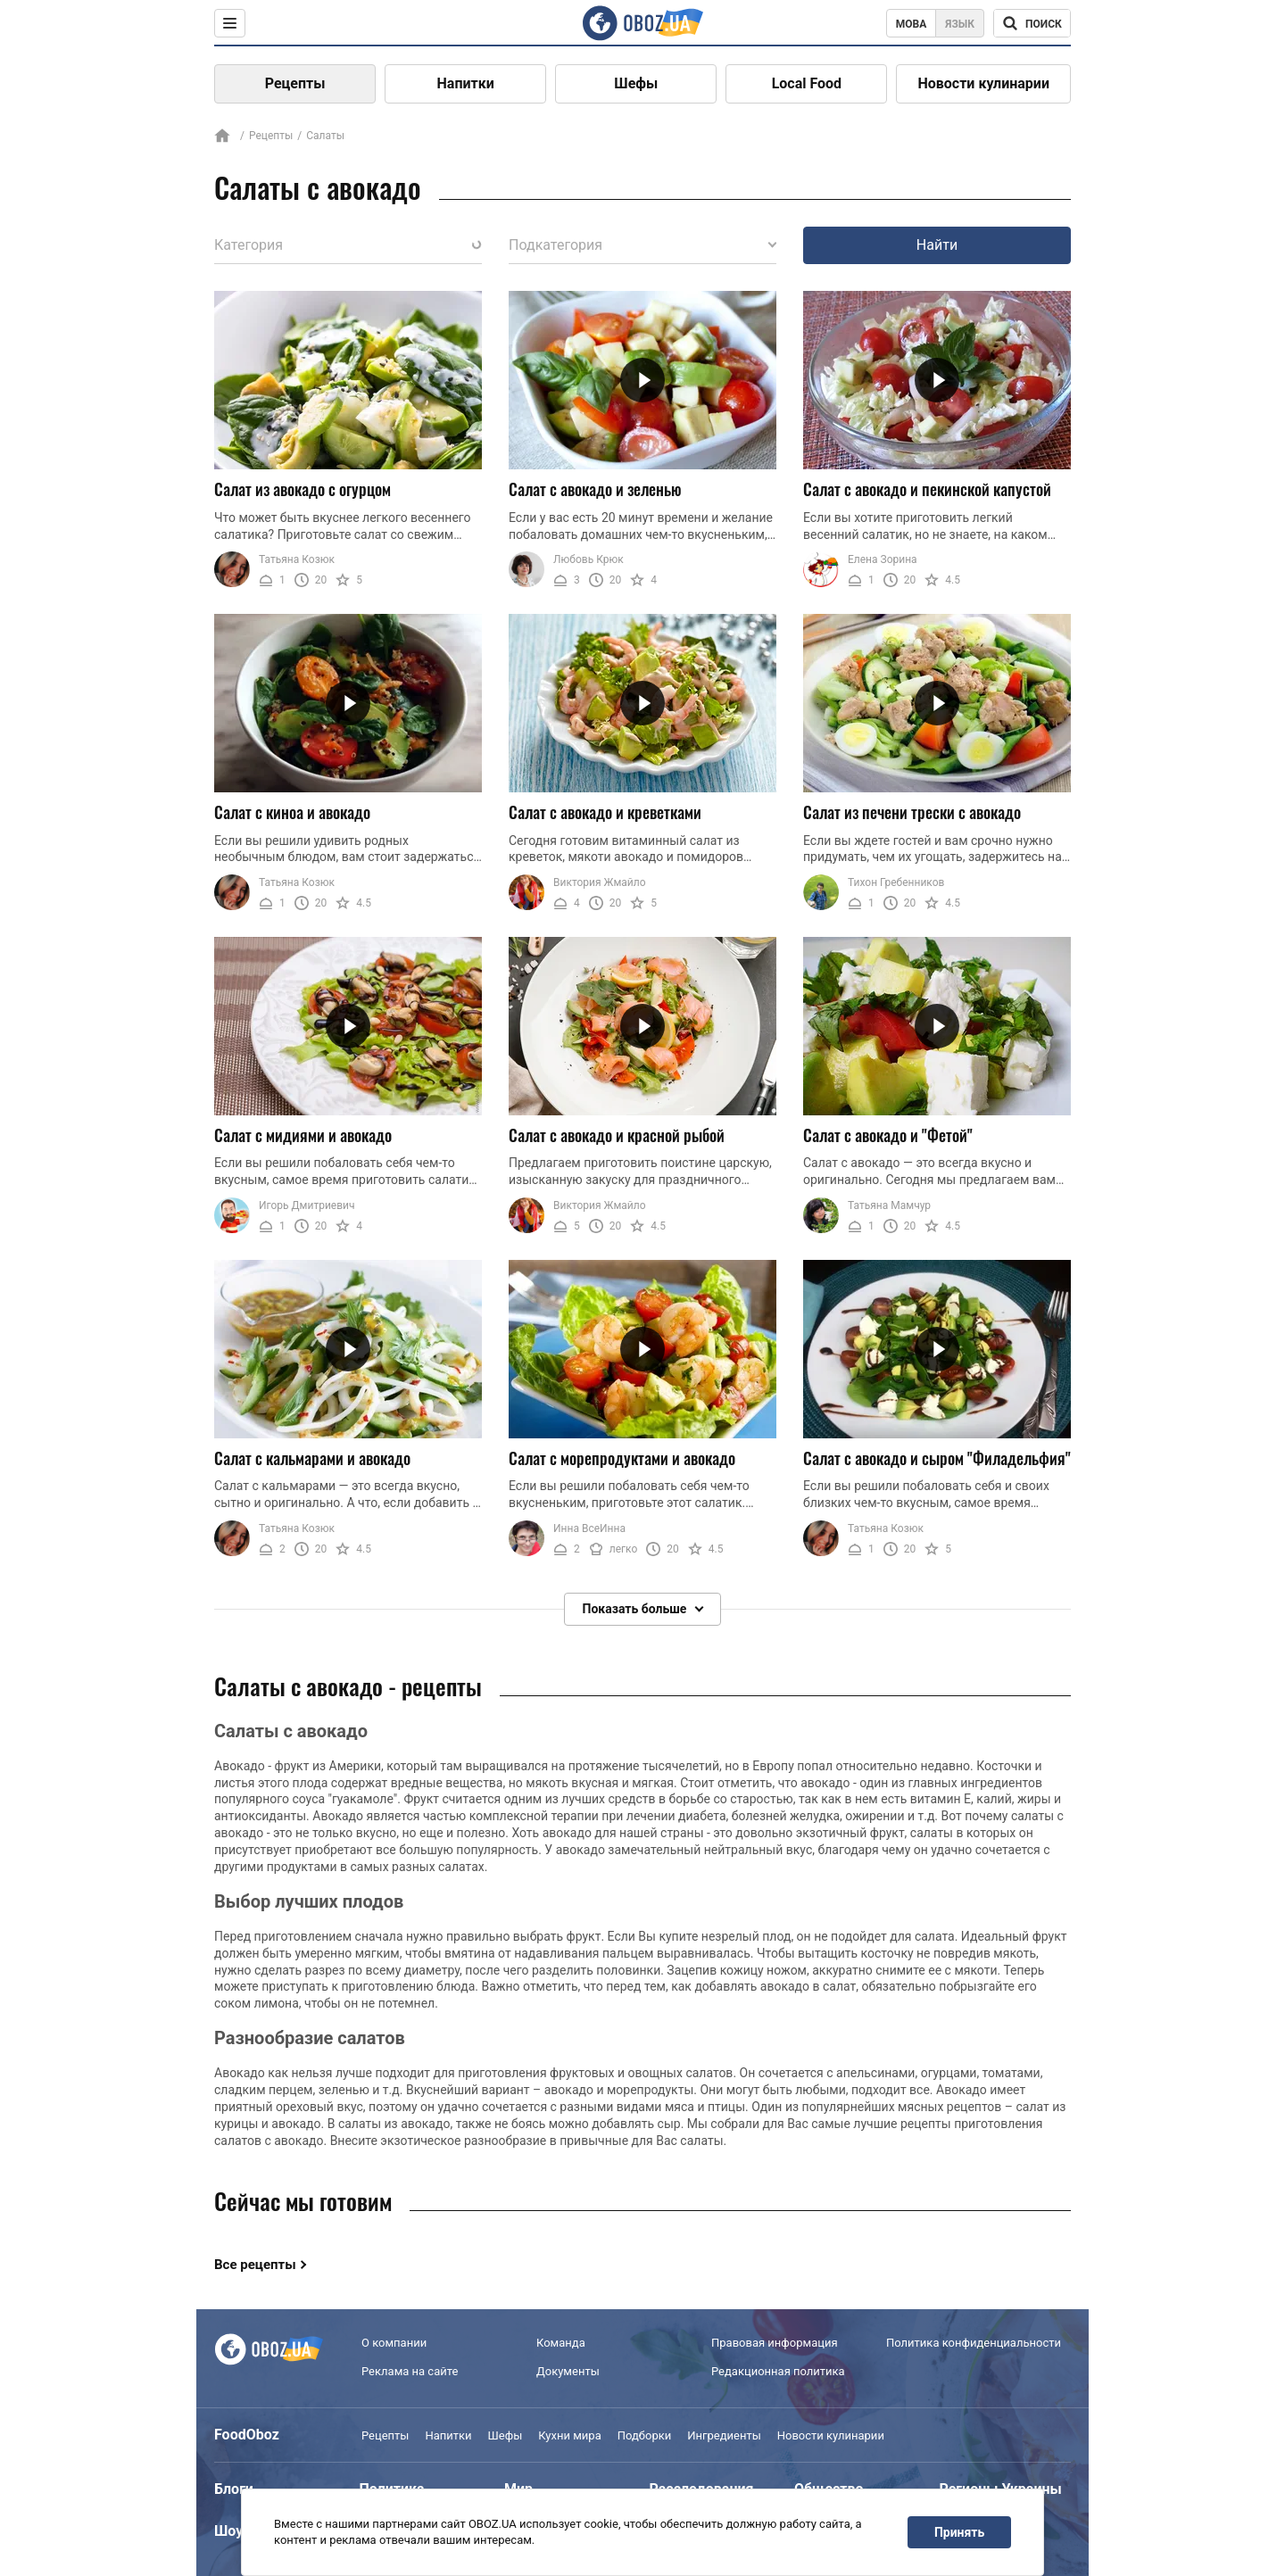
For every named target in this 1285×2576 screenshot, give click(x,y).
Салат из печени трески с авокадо (912, 812)
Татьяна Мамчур (889, 1205)
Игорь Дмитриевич (307, 1205)
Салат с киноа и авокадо (292, 812)
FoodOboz (246, 2434)
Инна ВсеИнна (589, 1528)
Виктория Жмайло (599, 882)
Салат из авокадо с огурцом (302, 489)
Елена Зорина (882, 559)
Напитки (465, 83)
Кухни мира (569, 2435)
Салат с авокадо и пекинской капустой (927, 489)
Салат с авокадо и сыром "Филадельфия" (937, 1458)
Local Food (806, 83)
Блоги (233, 2489)
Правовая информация (774, 2342)
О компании (394, 2342)
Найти (937, 244)
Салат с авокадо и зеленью (595, 489)
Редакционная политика (778, 2371)
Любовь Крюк (588, 559)
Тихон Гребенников (896, 882)
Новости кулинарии (983, 83)
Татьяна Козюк (297, 559)
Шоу (228, 2530)
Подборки (645, 2435)
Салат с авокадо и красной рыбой (617, 1135)
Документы (568, 2371)
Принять (959, 2532)
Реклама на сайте (409, 2371)
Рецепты (295, 83)
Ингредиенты (724, 2435)
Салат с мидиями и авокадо (303, 1135)
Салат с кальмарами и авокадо (312, 1458)
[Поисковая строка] (1032, 23)
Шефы (636, 83)
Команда (560, 2342)
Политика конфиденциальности (973, 2342)
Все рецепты (255, 2265)
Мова (911, 24)
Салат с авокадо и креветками (605, 812)
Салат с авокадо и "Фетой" (888, 1135)
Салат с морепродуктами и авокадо (622, 1458)
